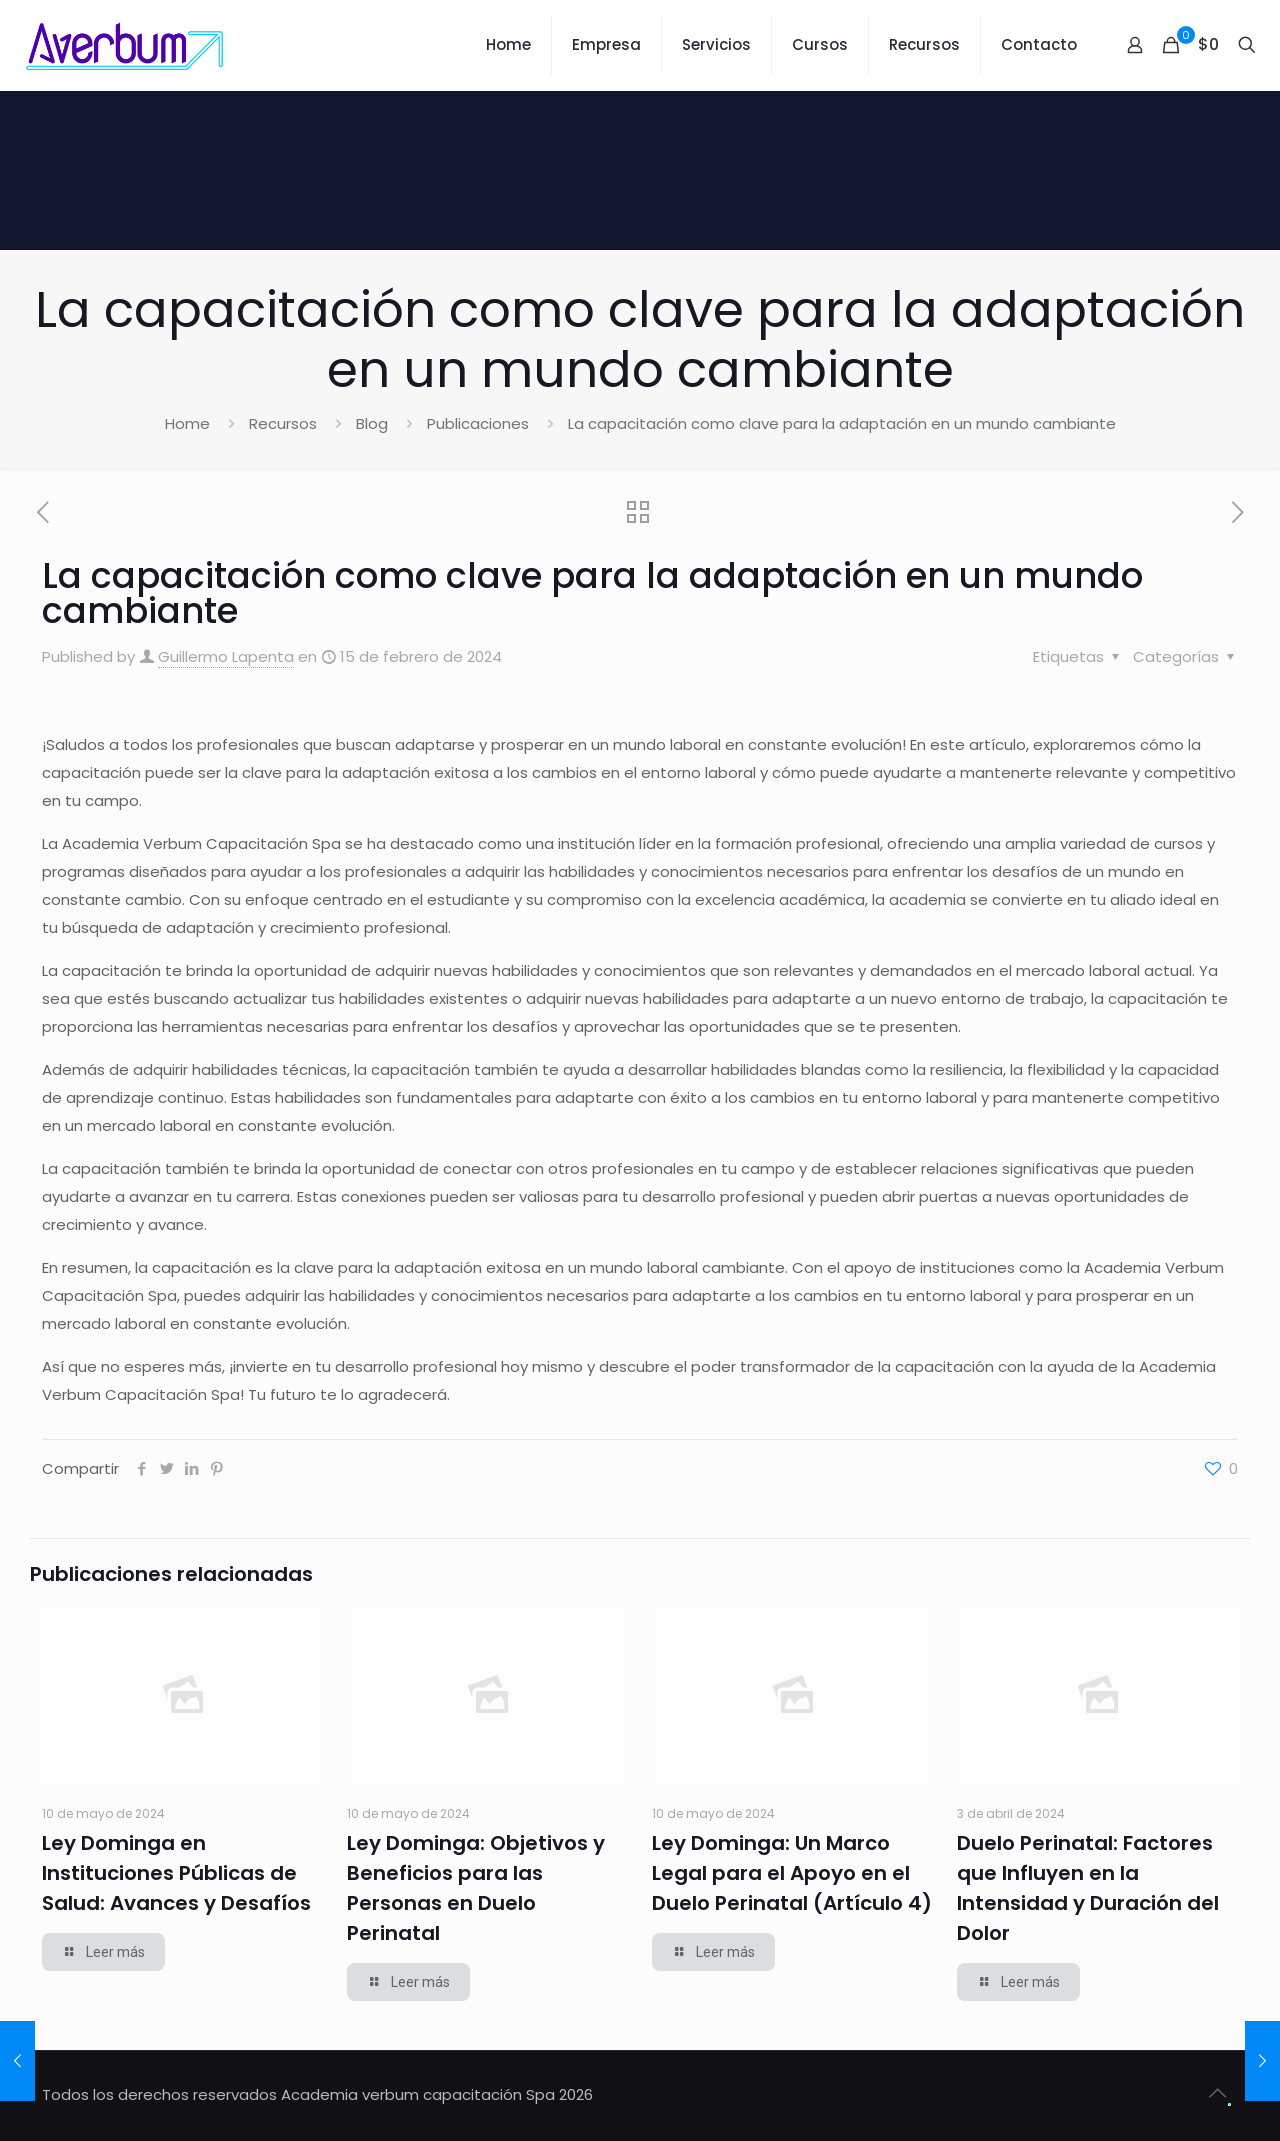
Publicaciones (478, 423)
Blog (372, 423)
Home (187, 423)
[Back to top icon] (1217, 2093)
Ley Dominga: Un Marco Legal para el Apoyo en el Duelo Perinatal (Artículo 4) (792, 1873)
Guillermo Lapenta (226, 656)
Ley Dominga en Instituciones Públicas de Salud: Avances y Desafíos (176, 1873)
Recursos (283, 423)
